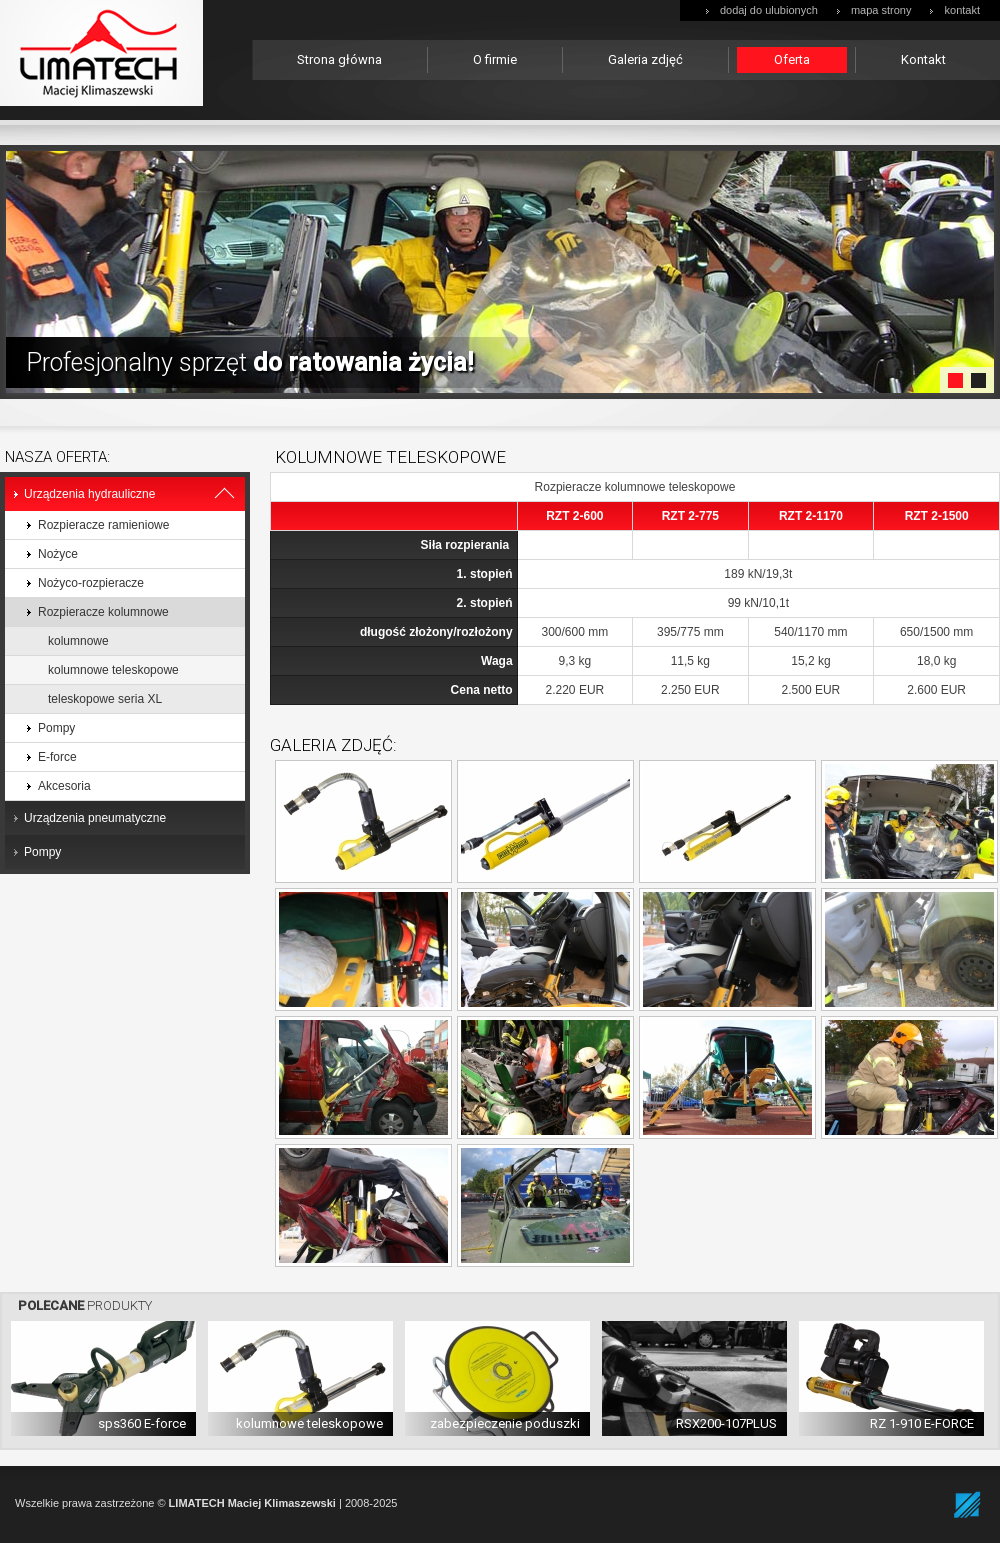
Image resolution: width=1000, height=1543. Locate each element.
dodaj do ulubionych (769, 10)
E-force (57, 757)
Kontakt (923, 59)
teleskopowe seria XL (105, 699)
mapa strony (881, 10)
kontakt (962, 10)
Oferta (792, 59)
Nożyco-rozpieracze (91, 583)
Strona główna (339, 59)
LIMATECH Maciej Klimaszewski (252, 1503)
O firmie (495, 59)
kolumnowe (78, 641)
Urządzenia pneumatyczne (95, 818)
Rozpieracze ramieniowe (103, 525)
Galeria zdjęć (645, 59)
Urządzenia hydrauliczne (89, 494)
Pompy (56, 728)
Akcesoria (64, 786)
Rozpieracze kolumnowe (103, 612)
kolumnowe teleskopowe (113, 670)
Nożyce (58, 554)
